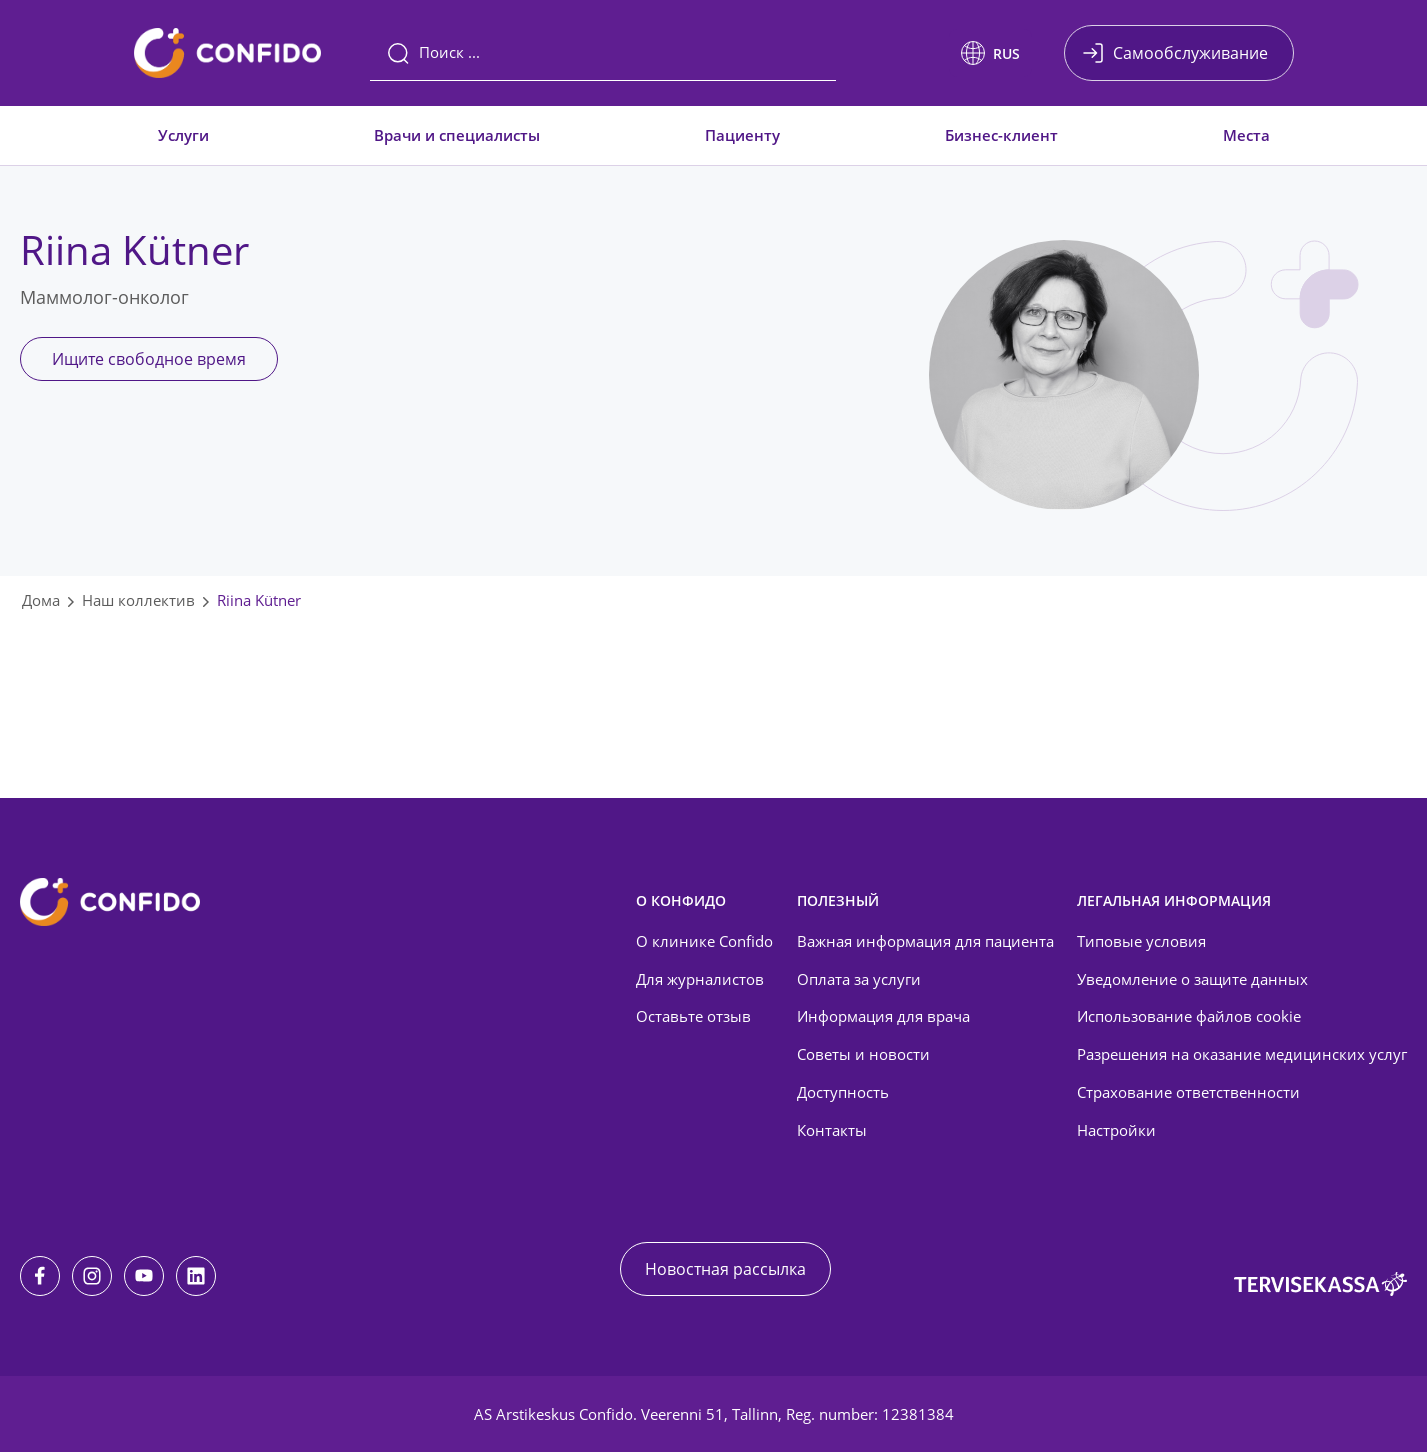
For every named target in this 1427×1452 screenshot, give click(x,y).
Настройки (1116, 1130)
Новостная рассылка (725, 1269)
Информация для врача (883, 1016)
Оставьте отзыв (693, 1016)
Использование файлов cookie (1189, 1016)
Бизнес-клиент (1001, 135)
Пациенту (742, 135)
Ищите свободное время (149, 359)
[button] (990, 53)
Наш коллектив (138, 600)
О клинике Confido (704, 941)
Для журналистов (700, 979)
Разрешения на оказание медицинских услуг (1242, 1054)
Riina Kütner (259, 600)
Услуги (183, 135)
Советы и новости (863, 1054)
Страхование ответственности (1188, 1092)
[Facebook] (40, 1276)
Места (1246, 135)
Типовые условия (1141, 941)
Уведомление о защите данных (1192, 979)
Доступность (843, 1092)
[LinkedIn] (196, 1276)
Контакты (832, 1130)
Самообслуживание (1190, 53)
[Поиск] (603, 53)
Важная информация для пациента (925, 941)
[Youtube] (144, 1276)
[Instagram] (92, 1276)
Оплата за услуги (859, 979)
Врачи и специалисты (457, 135)
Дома (41, 600)
